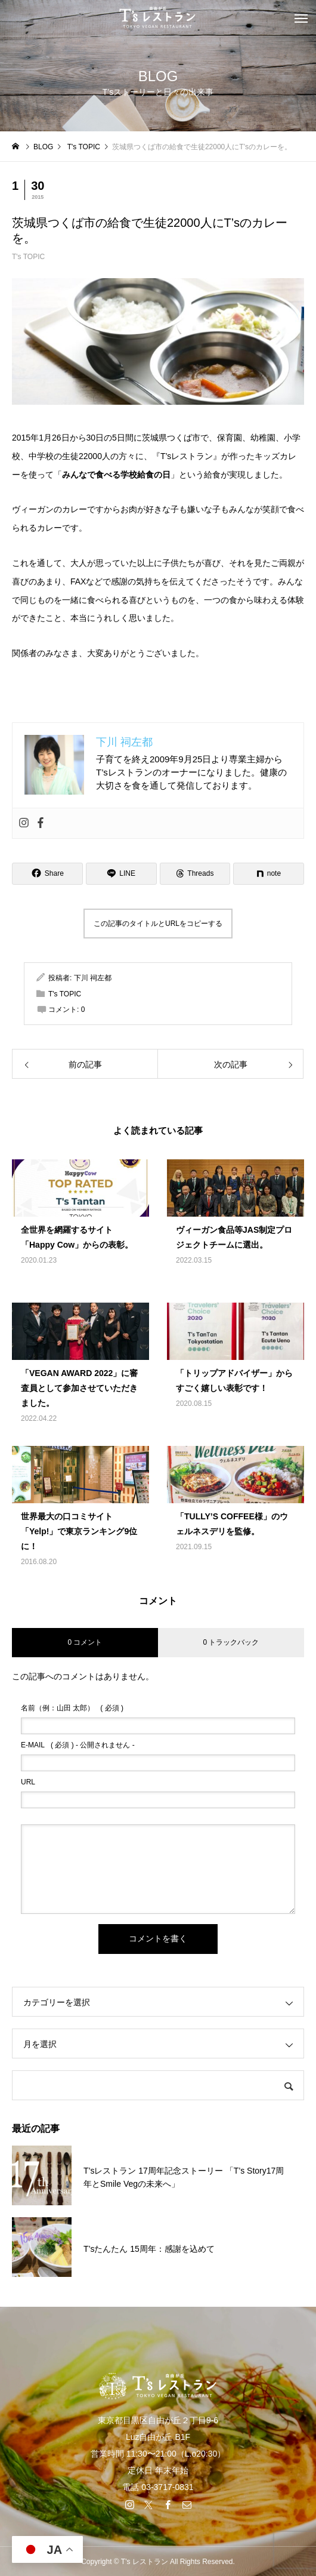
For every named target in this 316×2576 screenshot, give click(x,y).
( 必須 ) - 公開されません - (78, 1745)
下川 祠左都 (92, 978)
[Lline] (121, 874)
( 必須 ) (72, 1708)
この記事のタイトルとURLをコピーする (158, 923)
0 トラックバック (231, 1642)
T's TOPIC (28, 257)
